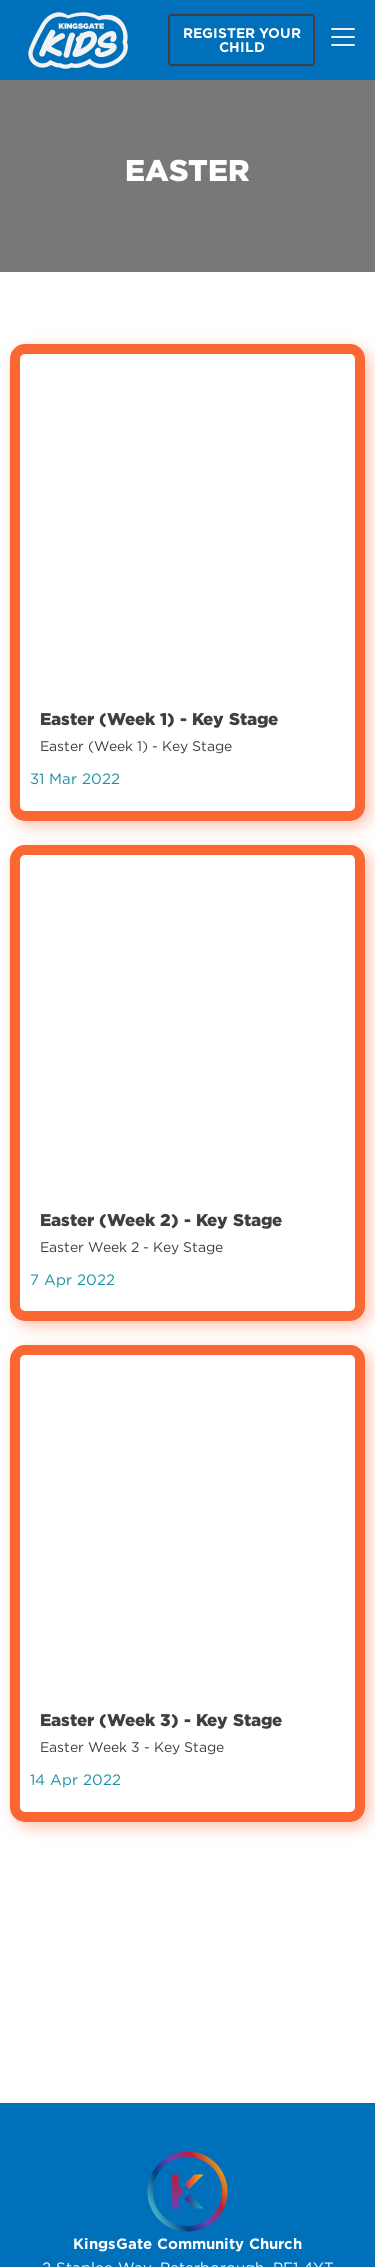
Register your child (242, 40)
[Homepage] (187, 2191)
